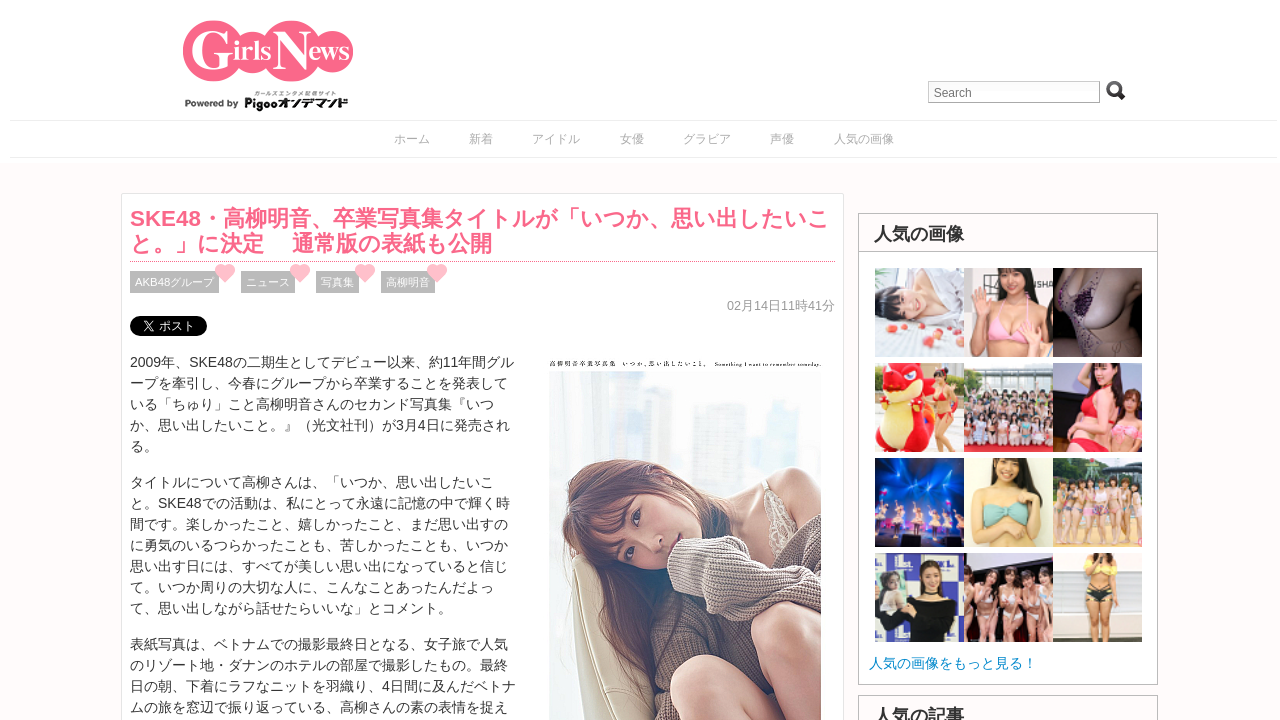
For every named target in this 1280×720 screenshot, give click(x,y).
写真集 (337, 282)
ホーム (412, 139)
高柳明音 (408, 282)
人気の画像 (864, 139)
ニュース (268, 282)
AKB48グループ (174, 282)
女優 (632, 139)
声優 (782, 139)
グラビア (707, 139)
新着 (481, 139)
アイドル (556, 139)
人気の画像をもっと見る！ (953, 663)
